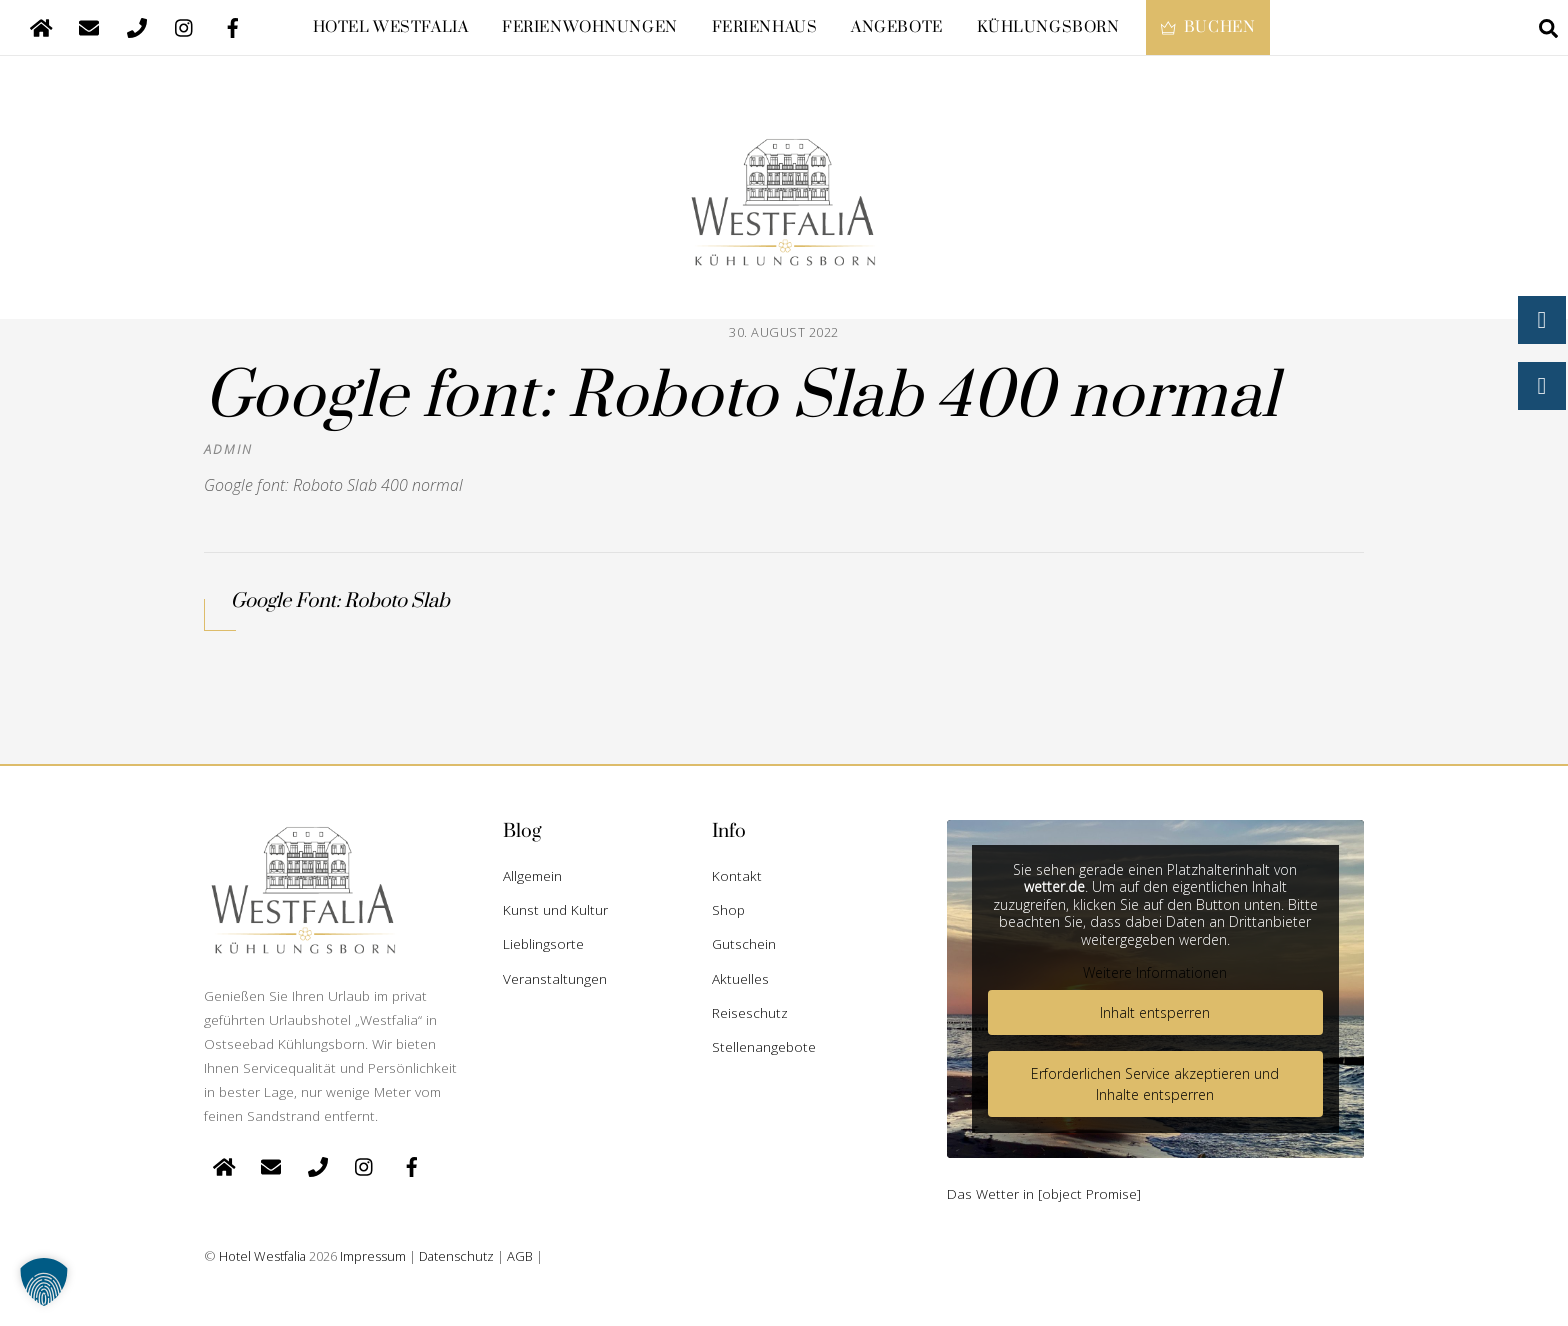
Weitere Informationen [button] (1156, 973)
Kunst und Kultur (555, 909)
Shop (728, 909)
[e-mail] (89, 26)
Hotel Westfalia (391, 27)
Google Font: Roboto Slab (339, 602)
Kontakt (737, 875)
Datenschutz (456, 1256)
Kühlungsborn (1048, 27)
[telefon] (137, 26)
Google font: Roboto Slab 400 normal (741, 397)
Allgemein (532, 875)
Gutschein (744, 943)
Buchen (1208, 27)
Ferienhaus (765, 27)
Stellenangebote (764, 1046)
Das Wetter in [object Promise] (1044, 1193)
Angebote (897, 27)
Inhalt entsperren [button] (1156, 1012)
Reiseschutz (750, 1012)
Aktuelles (740, 978)
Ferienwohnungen (590, 27)
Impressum (373, 1256)
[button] (44, 1282)
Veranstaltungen (555, 978)
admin (228, 449)
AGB (520, 1256)
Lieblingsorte (543, 943)
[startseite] (41, 26)
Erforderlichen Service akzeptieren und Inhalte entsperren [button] (1156, 1084)
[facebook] (233, 26)
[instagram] (185, 26)
